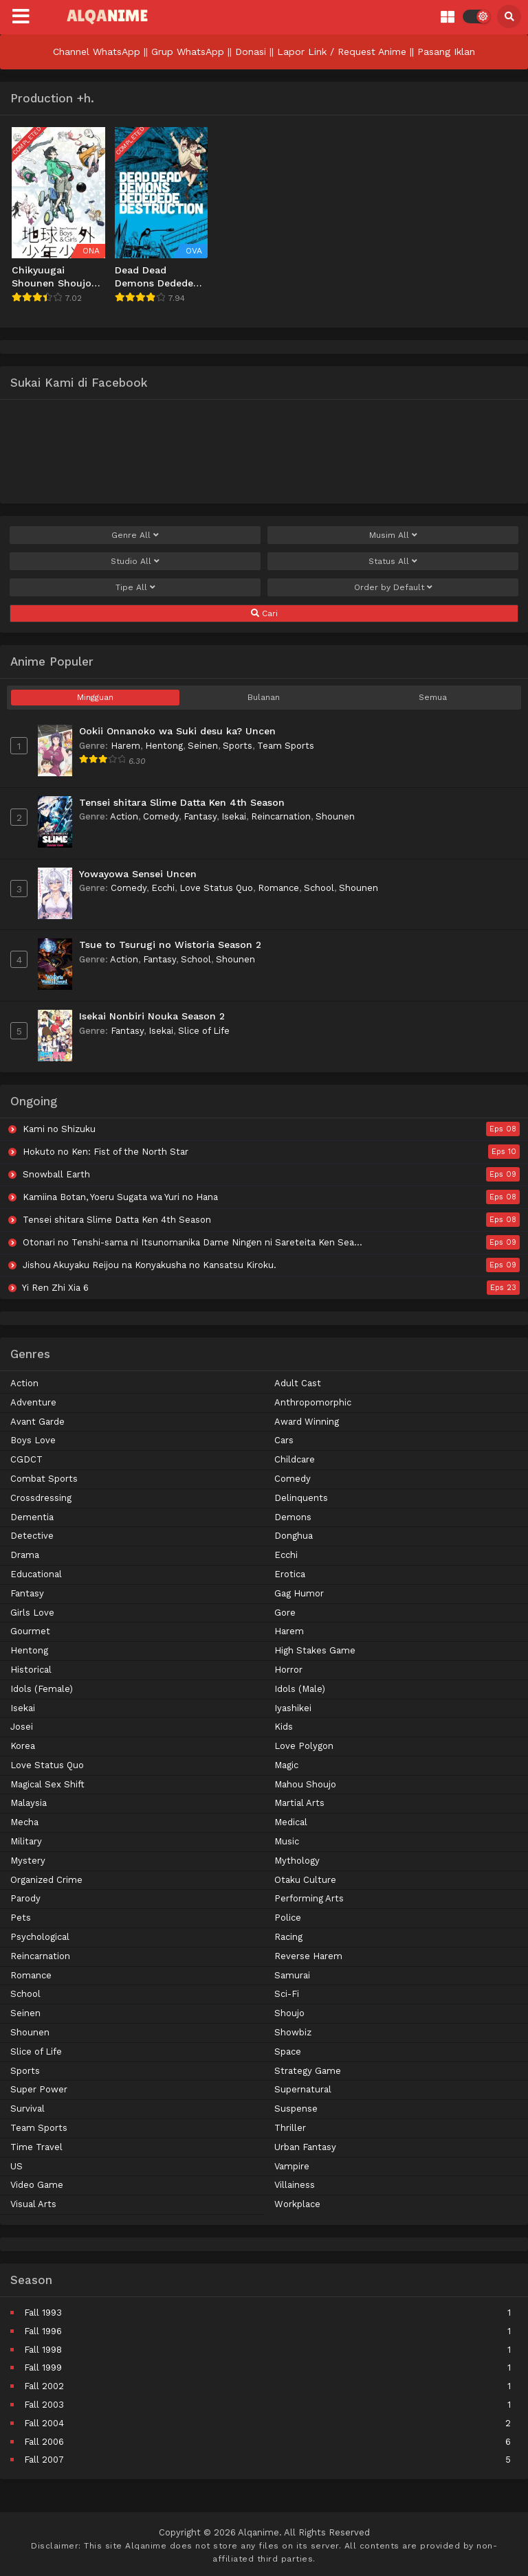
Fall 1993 (43, 2312)
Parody (25, 1898)
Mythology (297, 1860)
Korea (22, 1746)
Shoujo (289, 2013)
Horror (288, 1669)
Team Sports (285, 746)
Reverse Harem (308, 1956)
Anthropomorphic (312, 1402)
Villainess (294, 2185)
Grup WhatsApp (187, 51)
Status (392, 561)
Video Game (36, 2185)
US (16, 2166)
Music (286, 1841)
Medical (290, 1822)
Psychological (39, 1937)
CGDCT (26, 1459)
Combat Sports (44, 1478)
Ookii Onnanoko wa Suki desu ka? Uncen (177, 730)
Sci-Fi (286, 1994)
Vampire (291, 2166)
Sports (237, 746)
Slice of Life (204, 1031)
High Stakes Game (314, 1650)
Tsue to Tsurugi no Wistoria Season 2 (170, 944)
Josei (21, 1726)
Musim (393, 535)
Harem (125, 746)
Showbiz (292, 2032)
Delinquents (301, 1498)
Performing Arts (309, 1898)
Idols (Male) (299, 1689)
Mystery (27, 1860)
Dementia (32, 1517)
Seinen (203, 746)
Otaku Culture (305, 1880)
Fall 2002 (44, 2386)
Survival (27, 2108)
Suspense (296, 2108)
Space (287, 2051)
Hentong (164, 746)
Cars (284, 1440)
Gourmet (30, 1631)
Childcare (294, 1459)
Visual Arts (33, 2204)
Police (287, 1917)
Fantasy (200, 816)
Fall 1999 (43, 2367)
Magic (286, 1765)
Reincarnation (281, 816)
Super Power (38, 2089)
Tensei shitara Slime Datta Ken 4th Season (182, 802)
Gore (285, 1612)
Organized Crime (46, 1880)
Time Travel (36, 2147)
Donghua (293, 1535)
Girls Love (32, 1612)
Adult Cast (297, 1383)
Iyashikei (292, 1708)
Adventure (33, 1402)
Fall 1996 (43, 2331)
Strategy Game (307, 2071)
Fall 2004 (44, 2423)
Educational (36, 1574)
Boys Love (33, 1440)
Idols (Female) (41, 1689)
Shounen (335, 816)
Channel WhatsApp (96, 51)
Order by (393, 587)
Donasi (250, 51)
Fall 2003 (44, 2404)
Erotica (289, 1574)
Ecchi (163, 888)
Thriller (290, 2128)
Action (124, 816)
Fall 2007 (44, 2459)
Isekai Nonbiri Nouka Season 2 (152, 1015)
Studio (135, 561)
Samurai (292, 1975)
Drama (24, 1555)
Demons (292, 1517)
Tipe (135, 587)
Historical (31, 1669)
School (319, 888)
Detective (32, 1535)
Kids (283, 1726)
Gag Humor (299, 1593)
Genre (135, 535)
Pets (20, 1917)
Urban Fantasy (305, 2147)
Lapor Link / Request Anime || (347, 51)
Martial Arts (299, 1803)
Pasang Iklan (446, 51)
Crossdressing (41, 1498)
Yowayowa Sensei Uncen (138, 873)
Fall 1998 (43, 2350)
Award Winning (306, 1421)
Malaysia (28, 1803)
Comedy (161, 816)
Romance (278, 888)
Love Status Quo (216, 888)
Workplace (297, 2204)
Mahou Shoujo (305, 1784)
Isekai (233, 816)
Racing (288, 1937)
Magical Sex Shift (47, 1784)
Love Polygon (303, 1746)
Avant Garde (37, 1421)
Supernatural (302, 2089)
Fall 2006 (44, 2442)
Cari (264, 613)
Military (26, 1841)
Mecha (24, 1822)
